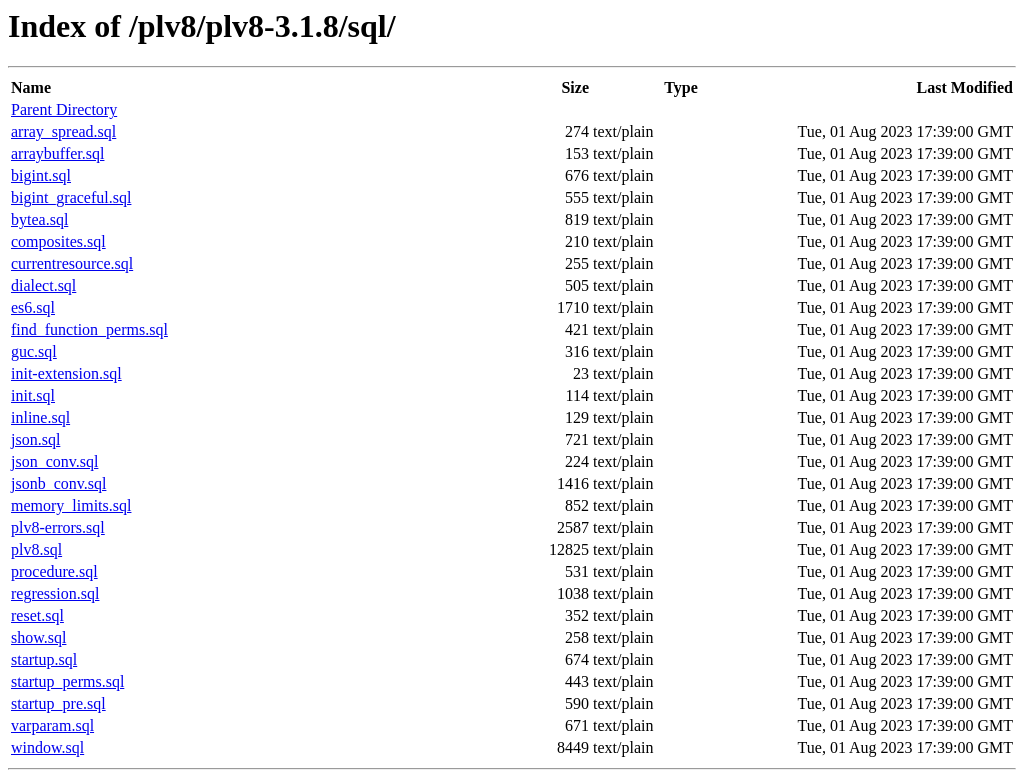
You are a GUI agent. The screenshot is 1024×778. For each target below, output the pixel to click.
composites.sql (58, 241)
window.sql (47, 747)
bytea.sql (39, 219)
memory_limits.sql (71, 505)
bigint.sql (41, 175)
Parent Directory (64, 109)
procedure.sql (54, 571)
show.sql (38, 637)
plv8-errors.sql (58, 527)
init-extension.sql (66, 373)
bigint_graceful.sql (71, 197)
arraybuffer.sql (57, 153)
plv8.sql (36, 549)
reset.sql (37, 615)
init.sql (33, 395)
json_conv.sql (54, 461)
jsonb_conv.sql (58, 483)
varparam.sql (52, 725)
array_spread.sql (63, 131)
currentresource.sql (72, 263)
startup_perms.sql (67, 681)
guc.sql (34, 351)
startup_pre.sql (58, 703)
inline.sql (40, 417)
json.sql (35, 439)
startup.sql (44, 659)
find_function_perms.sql (89, 329)
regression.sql (55, 593)
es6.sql (33, 307)
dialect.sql (43, 285)
